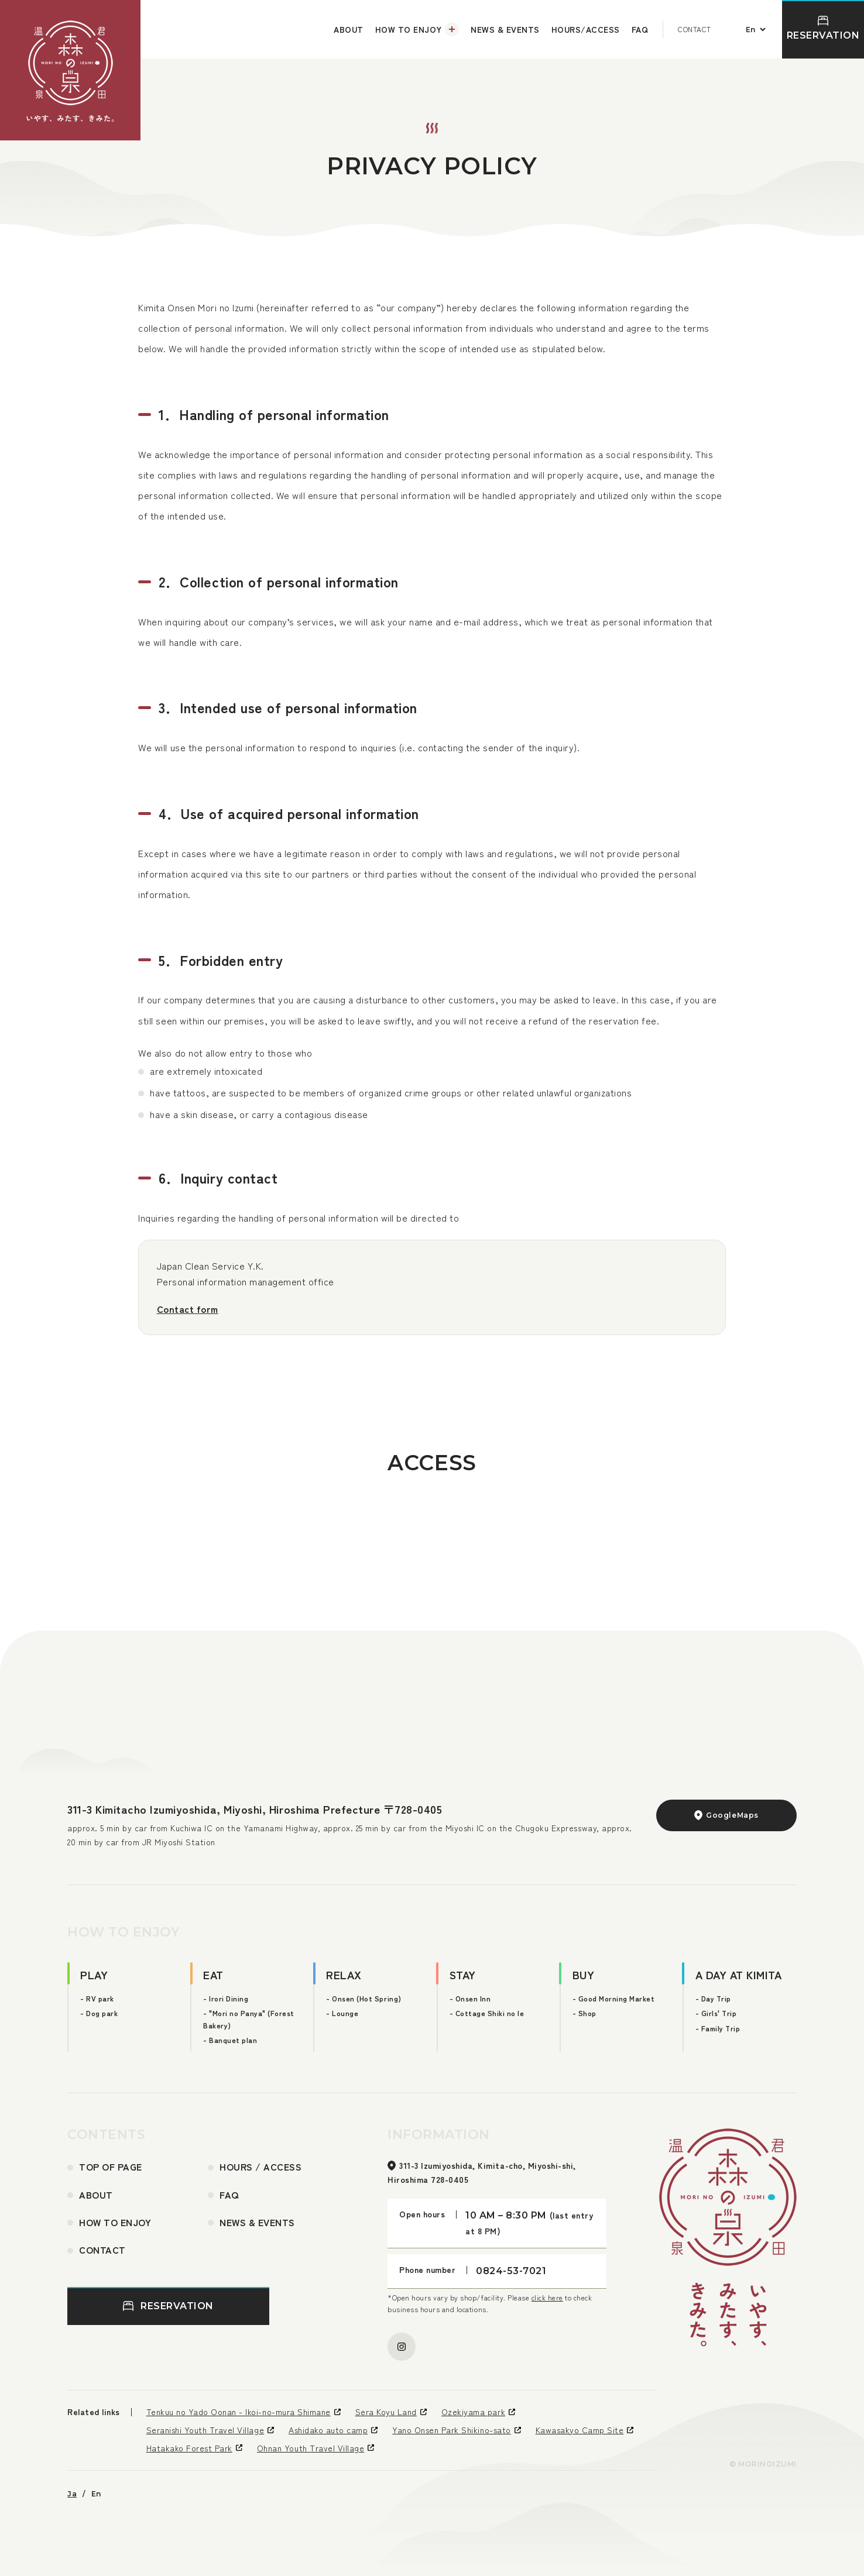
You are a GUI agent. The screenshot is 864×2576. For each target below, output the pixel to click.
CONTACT (694, 29)
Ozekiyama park (473, 2411)
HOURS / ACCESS (260, 2166)
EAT (213, 1974)
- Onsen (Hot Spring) (363, 1998)
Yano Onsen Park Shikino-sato (451, 2430)
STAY (463, 1974)
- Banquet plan (230, 2040)
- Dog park (99, 2013)
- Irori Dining (225, 1998)
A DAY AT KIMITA (738, 1974)
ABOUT (349, 29)
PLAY (94, 1974)
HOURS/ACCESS (585, 29)
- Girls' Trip (716, 2013)
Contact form (187, 1309)
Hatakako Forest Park (189, 2448)
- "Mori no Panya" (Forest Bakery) (248, 2019)
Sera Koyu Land (386, 2411)
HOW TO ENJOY (408, 29)
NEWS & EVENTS (505, 29)
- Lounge (342, 2013)
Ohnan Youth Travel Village (310, 2448)
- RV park (97, 1998)
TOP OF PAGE (110, 2166)
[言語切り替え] (753, 29)
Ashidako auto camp (328, 2430)
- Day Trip (713, 1998)
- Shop (584, 2013)
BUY (583, 1974)
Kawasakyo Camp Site (580, 2430)
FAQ (640, 29)
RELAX (344, 1974)
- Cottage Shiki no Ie (487, 2013)
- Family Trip (717, 2028)
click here (547, 2297)
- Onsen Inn (470, 1998)
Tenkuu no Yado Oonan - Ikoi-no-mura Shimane (238, 2411)
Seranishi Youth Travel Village (205, 2430)
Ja (72, 2493)
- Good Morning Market (613, 1998)
